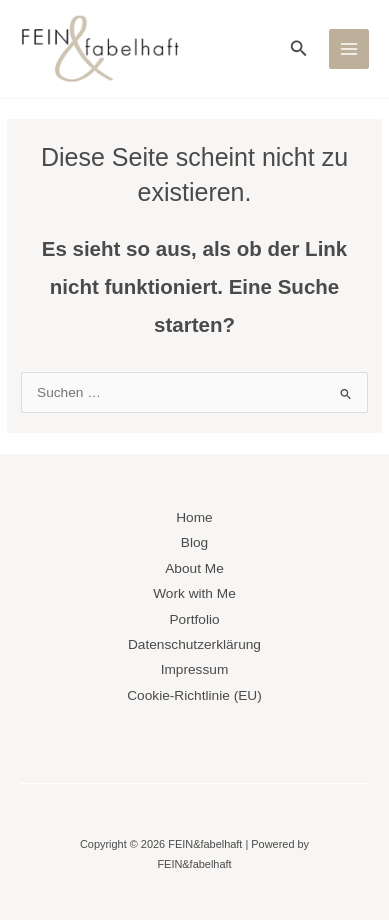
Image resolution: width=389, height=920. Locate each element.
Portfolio (194, 619)
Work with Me (194, 593)
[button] (299, 49)
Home (194, 517)
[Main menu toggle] (349, 49)
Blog (194, 542)
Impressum (195, 669)
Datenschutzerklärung (194, 644)
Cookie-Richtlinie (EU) (194, 695)
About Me (194, 568)
